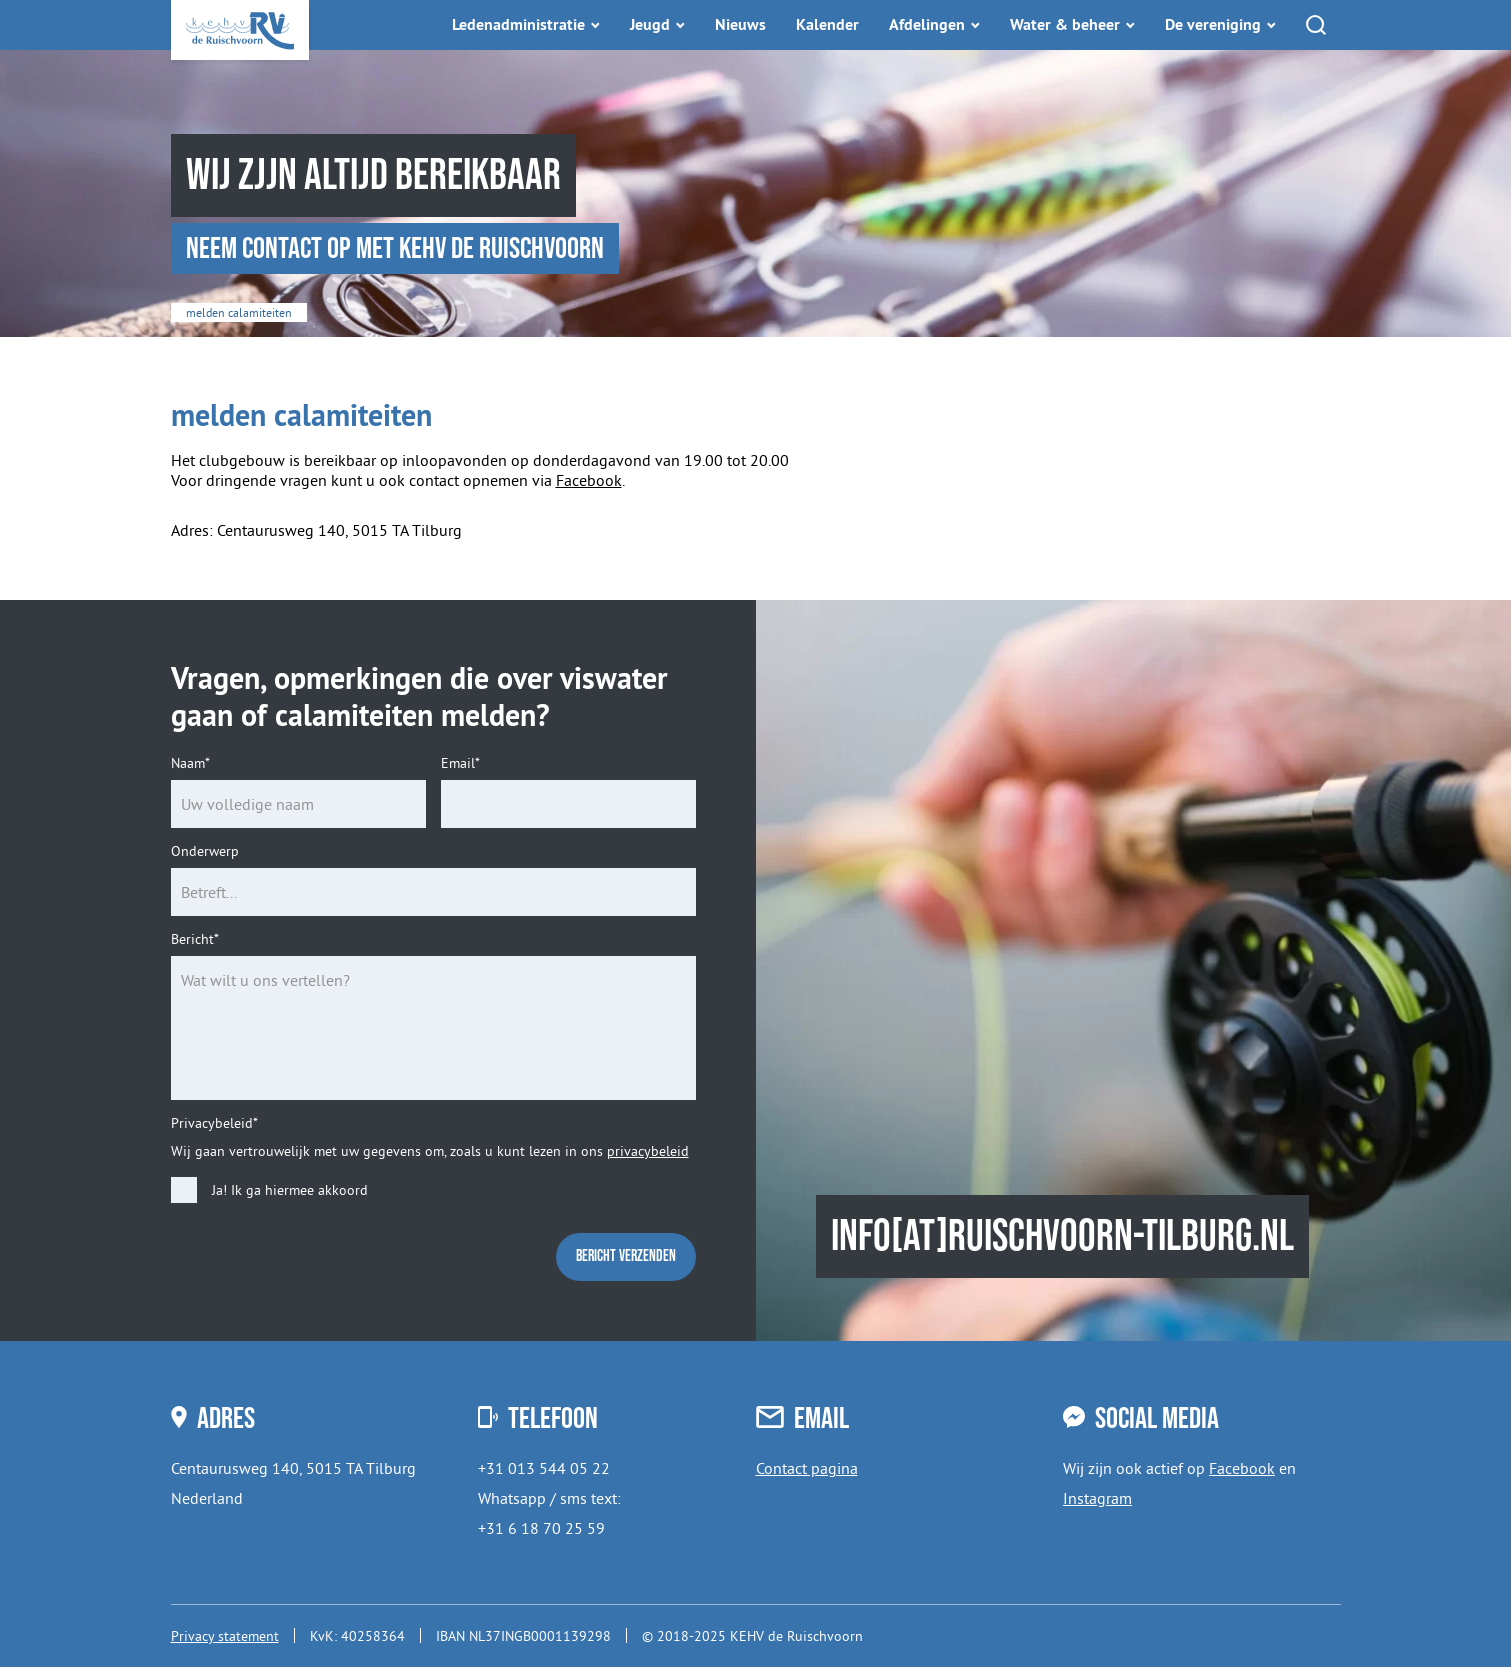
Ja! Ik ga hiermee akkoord (290, 1190)
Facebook (589, 480)
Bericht (195, 939)
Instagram (1097, 1498)
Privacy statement (225, 1636)
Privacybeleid (214, 1123)
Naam (190, 763)
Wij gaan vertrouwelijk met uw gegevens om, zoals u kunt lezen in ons (430, 1151)
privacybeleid (648, 1151)
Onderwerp (205, 851)
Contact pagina (807, 1468)
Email (460, 763)
